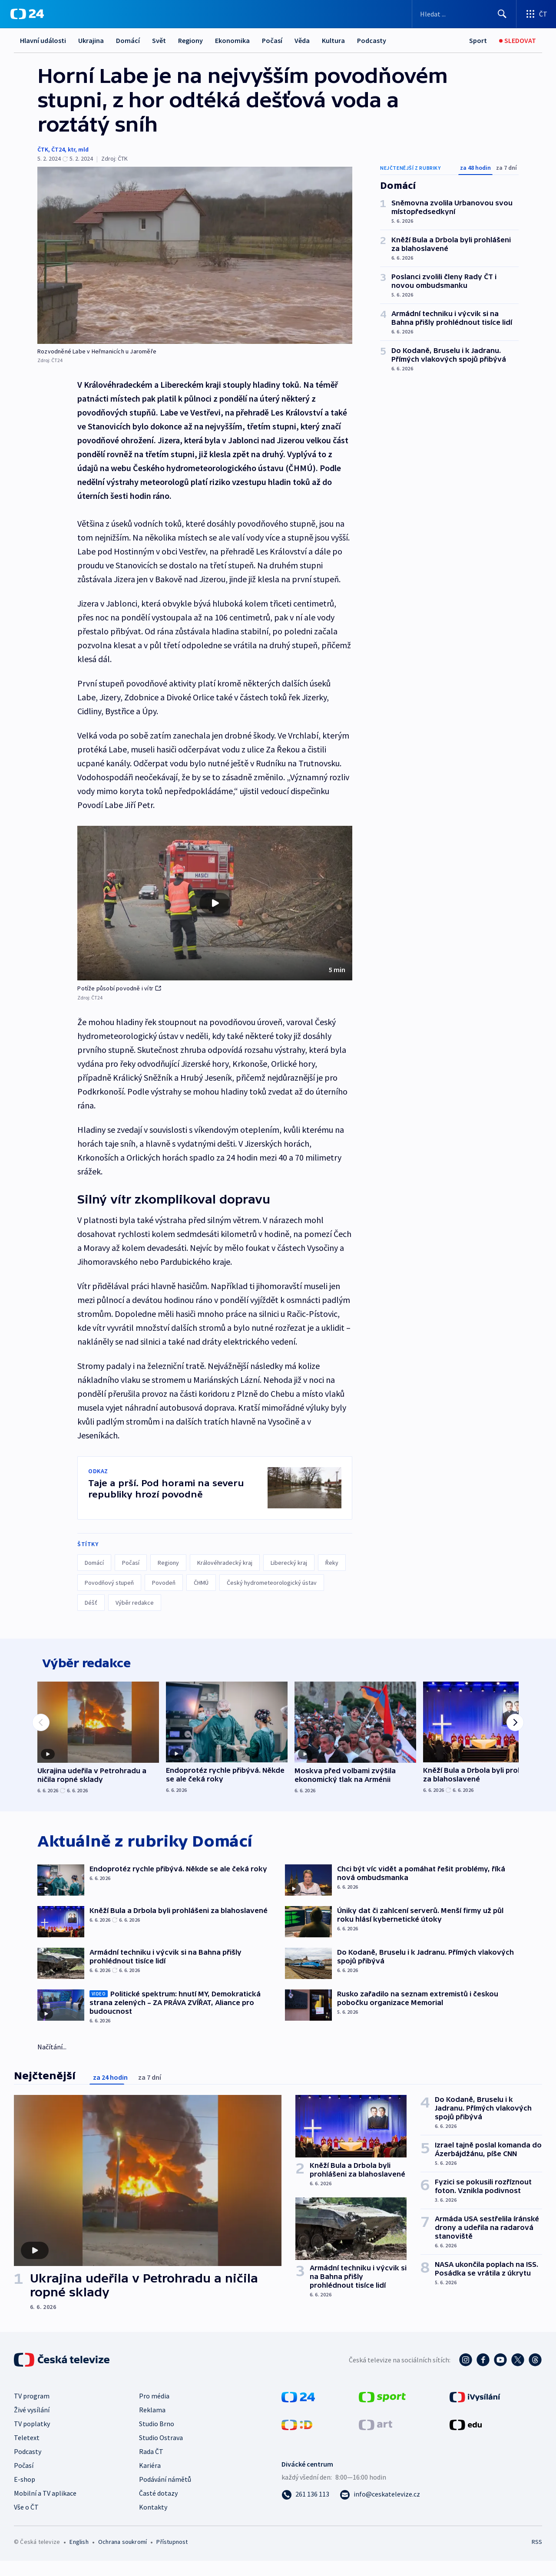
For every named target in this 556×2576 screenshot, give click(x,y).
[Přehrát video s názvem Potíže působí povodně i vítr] (215, 903)
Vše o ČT (26, 2513)
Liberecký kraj (289, 1563)
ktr (71, 149)
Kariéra (150, 2471)
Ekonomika (232, 40)
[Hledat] (502, 14)
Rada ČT (151, 2457)
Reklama (152, 2415)
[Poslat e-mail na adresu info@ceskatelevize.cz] (380, 2500)
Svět (159, 40)
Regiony (190, 40)
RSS (537, 2548)
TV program (32, 2402)
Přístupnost (172, 2548)
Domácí (128, 40)
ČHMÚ (201, 1582)
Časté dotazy (158, 2499)
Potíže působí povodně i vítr (119, 988)
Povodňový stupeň (109, 1582)
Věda (302, 40)
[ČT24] (27, 14)
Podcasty (371, 40)
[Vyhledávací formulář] (464, 14)
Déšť (91, 1602)
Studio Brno (156, 2429)
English (79, 2548)
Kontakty (153, 2513)
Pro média (154, 2402)
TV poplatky (32, 2429)
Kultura (333, 40)
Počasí (272, 40)
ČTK (42, 149)
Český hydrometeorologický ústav (272, 1582)
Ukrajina (91, 40)
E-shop (24, 2485)
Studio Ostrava (161, 2443)
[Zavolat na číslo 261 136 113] (305, 2500)
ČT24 (58, 149)
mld (83, 149)
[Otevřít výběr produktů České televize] (536, 14)
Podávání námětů (165, 2485)
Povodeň (163, 1582)
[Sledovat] (517, 40)
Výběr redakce (135, 1602)
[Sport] (478, 40)
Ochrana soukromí (122, 2548)
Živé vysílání (32, 2415)
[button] (214, 903)
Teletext (27, 2443)
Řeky (331, 1563)
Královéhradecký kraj (224, 1563)
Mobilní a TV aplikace (45, 2499)
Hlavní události (43, 40)
